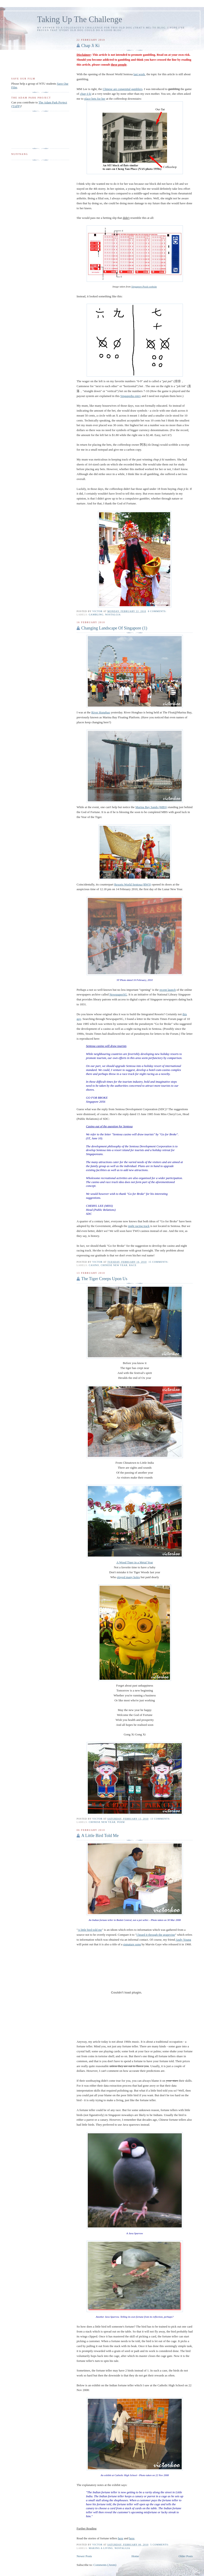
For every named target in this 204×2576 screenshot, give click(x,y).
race (132, 1265)
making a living (101, 2548)
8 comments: (157, 611)
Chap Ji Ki (90, 45)
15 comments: (159, 1262)
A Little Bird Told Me (100, 1835)
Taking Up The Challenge (79, 19)
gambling (96, 614)
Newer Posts (84, 2556)
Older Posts (186, 2556)
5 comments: (160, 2544)
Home (135, 2556)
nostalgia (113, 614)
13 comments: (160, 1818)
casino (94, 1265)
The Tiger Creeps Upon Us (104, 1278)
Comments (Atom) (104, 2565)
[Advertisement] (26, 130)
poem (121, 1822)
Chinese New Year (114, 1265)
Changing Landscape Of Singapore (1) (114, 628)
